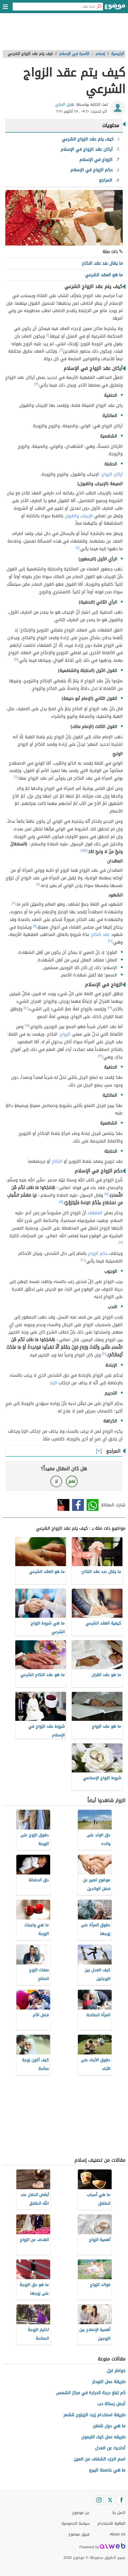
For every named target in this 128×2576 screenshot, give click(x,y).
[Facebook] (121, 2500)
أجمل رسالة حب (111, 2404)
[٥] (16, 659)
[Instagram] (99, 2500)
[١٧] (107, 1194)
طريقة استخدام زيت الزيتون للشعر (94, 2415)
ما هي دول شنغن (109, 2426)
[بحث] (99, 6)
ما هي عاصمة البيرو (107, 2470)
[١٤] (26, 1008)
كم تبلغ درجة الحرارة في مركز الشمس (90, 2393)
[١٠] (14, 903)
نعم (71, 1481)
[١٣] (109, 1008)
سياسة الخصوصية (75, 2523)
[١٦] (100, 1056)
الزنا (53, 1383)
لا (56, 1481)
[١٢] (110, 941)
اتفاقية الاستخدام (111, 2523)
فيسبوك (78, 1505)
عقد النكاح (100, 934)
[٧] (86, 850)
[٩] (38, 884)
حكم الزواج (98, 1253)
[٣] (36, 384)
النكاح (57, 1161)
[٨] (82, 850)
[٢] (61, 350)
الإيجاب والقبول (79, 516)
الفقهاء (95, 1213)
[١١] (34, 926)
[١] (47, 335)
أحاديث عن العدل (110, 2448)
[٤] (77, 547)
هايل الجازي (64, 104)
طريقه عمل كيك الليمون (103, 2437)
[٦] (15, 777)
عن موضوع (80, 2512)
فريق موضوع (79, 2534)
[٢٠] (83, 1260)
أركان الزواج (112, 474)
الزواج (65, 1034)
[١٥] (27, 1025)
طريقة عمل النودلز (108, 2382)
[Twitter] (110, 2500)
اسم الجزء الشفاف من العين (99, 2459)
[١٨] (61, 1202)
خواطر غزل (116, 2371)
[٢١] (104, 1354)
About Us (117, 2534)
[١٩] (120, 1242)
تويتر (63, 1505)
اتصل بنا (118, 2512)
